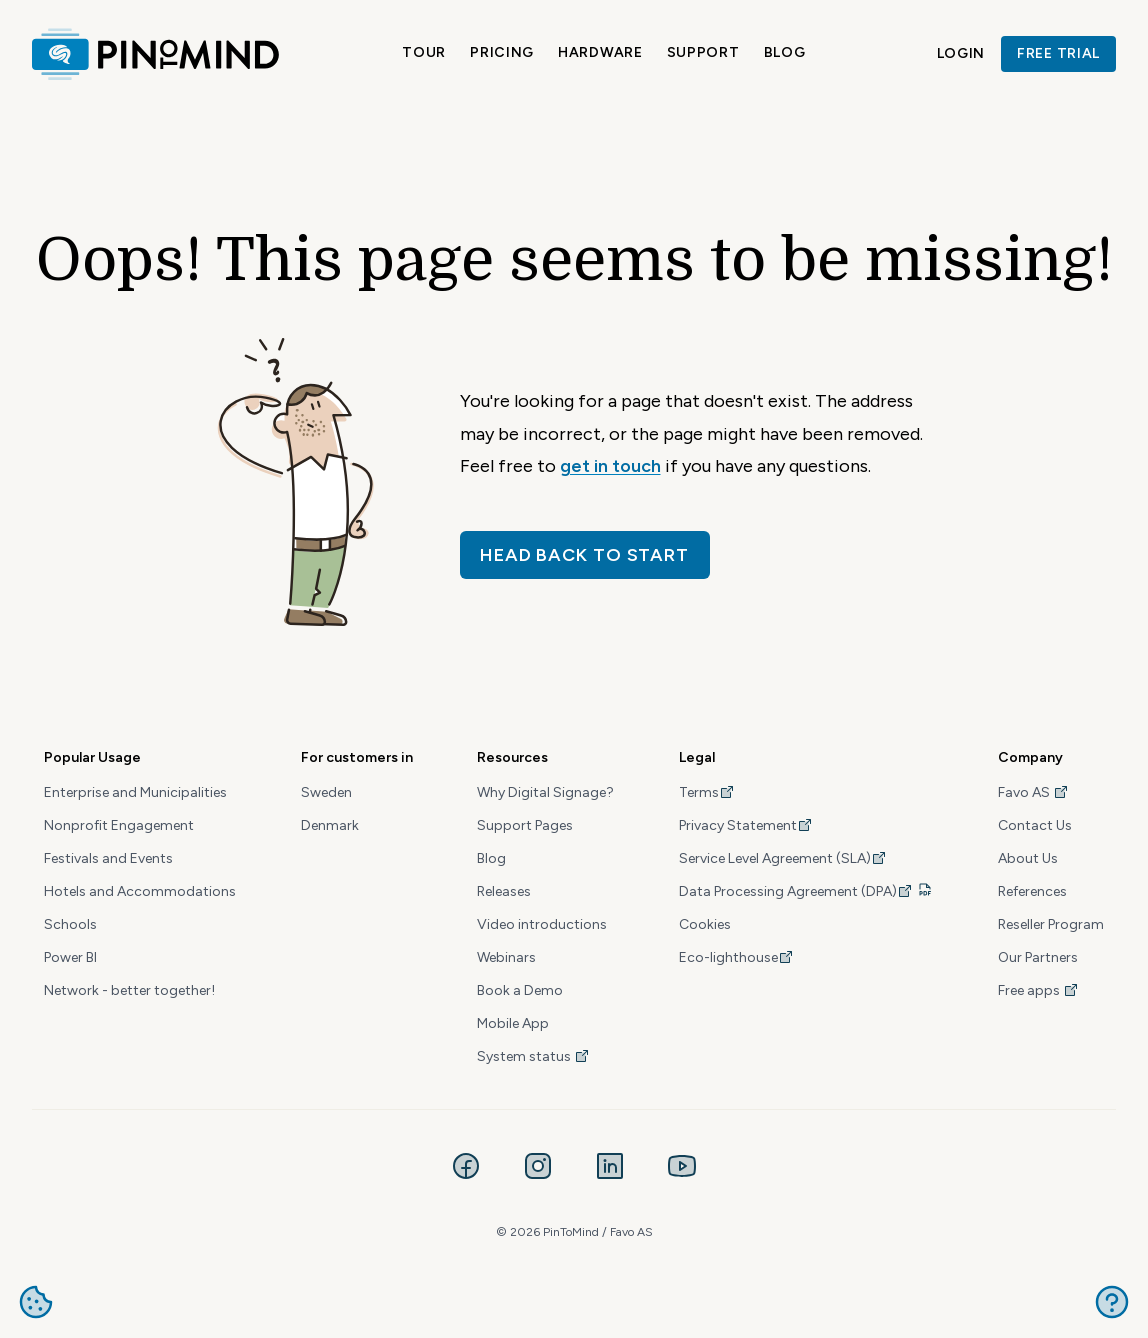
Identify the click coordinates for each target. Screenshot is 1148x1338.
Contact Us (1035, 825)
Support (703, 52)
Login (961, 53)
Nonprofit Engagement (119, 825)
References (1032, 891)
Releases (504, 891)
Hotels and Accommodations (140, 891)
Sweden (326, 792)
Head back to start (584, 555)
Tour (424, 52)
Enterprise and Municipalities (135, 792)
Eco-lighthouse (736, 957)
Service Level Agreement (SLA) (783, 858)
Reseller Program (1051, 924)
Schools (70, 924)
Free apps (1038, 990)
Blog (785, 52)
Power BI (70, 957)
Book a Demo (520, 990)
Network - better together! (129, 990)
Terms (707, 792)
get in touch (610, 466)
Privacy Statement (746, 825)
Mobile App (513, 1023)
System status (533, 1056)
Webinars (506, 957)
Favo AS (1033, 792)
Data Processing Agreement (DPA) (796, 891)
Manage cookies (36, 1302)
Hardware (600, 52)
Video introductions (542, 924)
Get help (1112, 1302)
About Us (1028, 858)
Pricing (502, 52)
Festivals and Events (108, 858)
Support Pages (525, 825)
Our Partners (1038, 957)
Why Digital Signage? (545, 792)
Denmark (330, 825)
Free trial (1058, 53)
